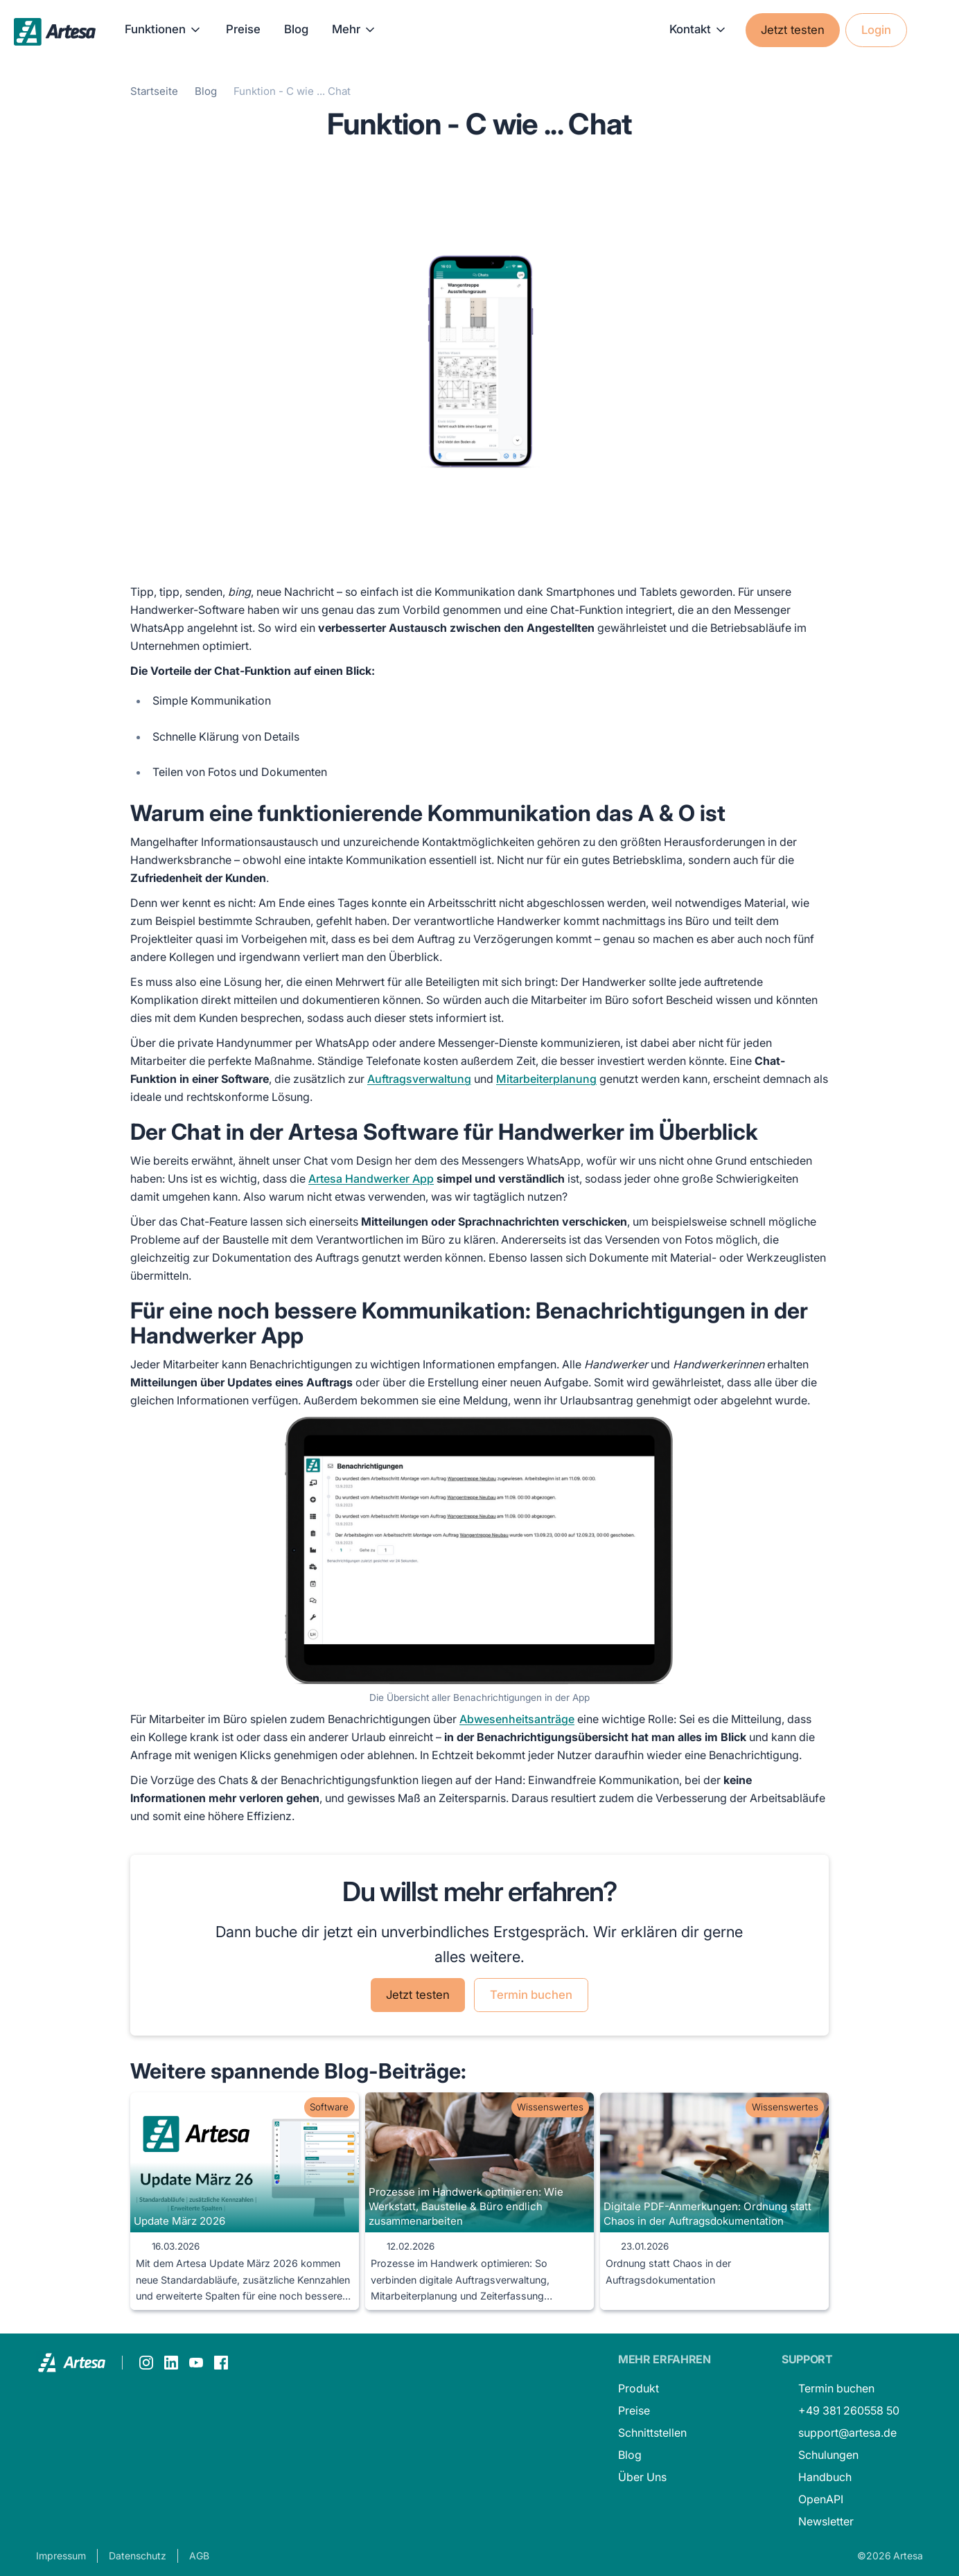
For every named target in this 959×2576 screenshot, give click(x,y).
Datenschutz (137, 2555)
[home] (55, 30)
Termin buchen (531, 1995)
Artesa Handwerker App (371, 1178)
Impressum (61, 2555)
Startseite (154, 91)
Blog (296, 29)
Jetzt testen (793, 30)
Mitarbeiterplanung (546, 1079)
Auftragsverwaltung (419, 1079)
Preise (243, 29)
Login (876, 30)
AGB (199, 2555)
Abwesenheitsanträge (516, 1719)
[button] (164, 30)
